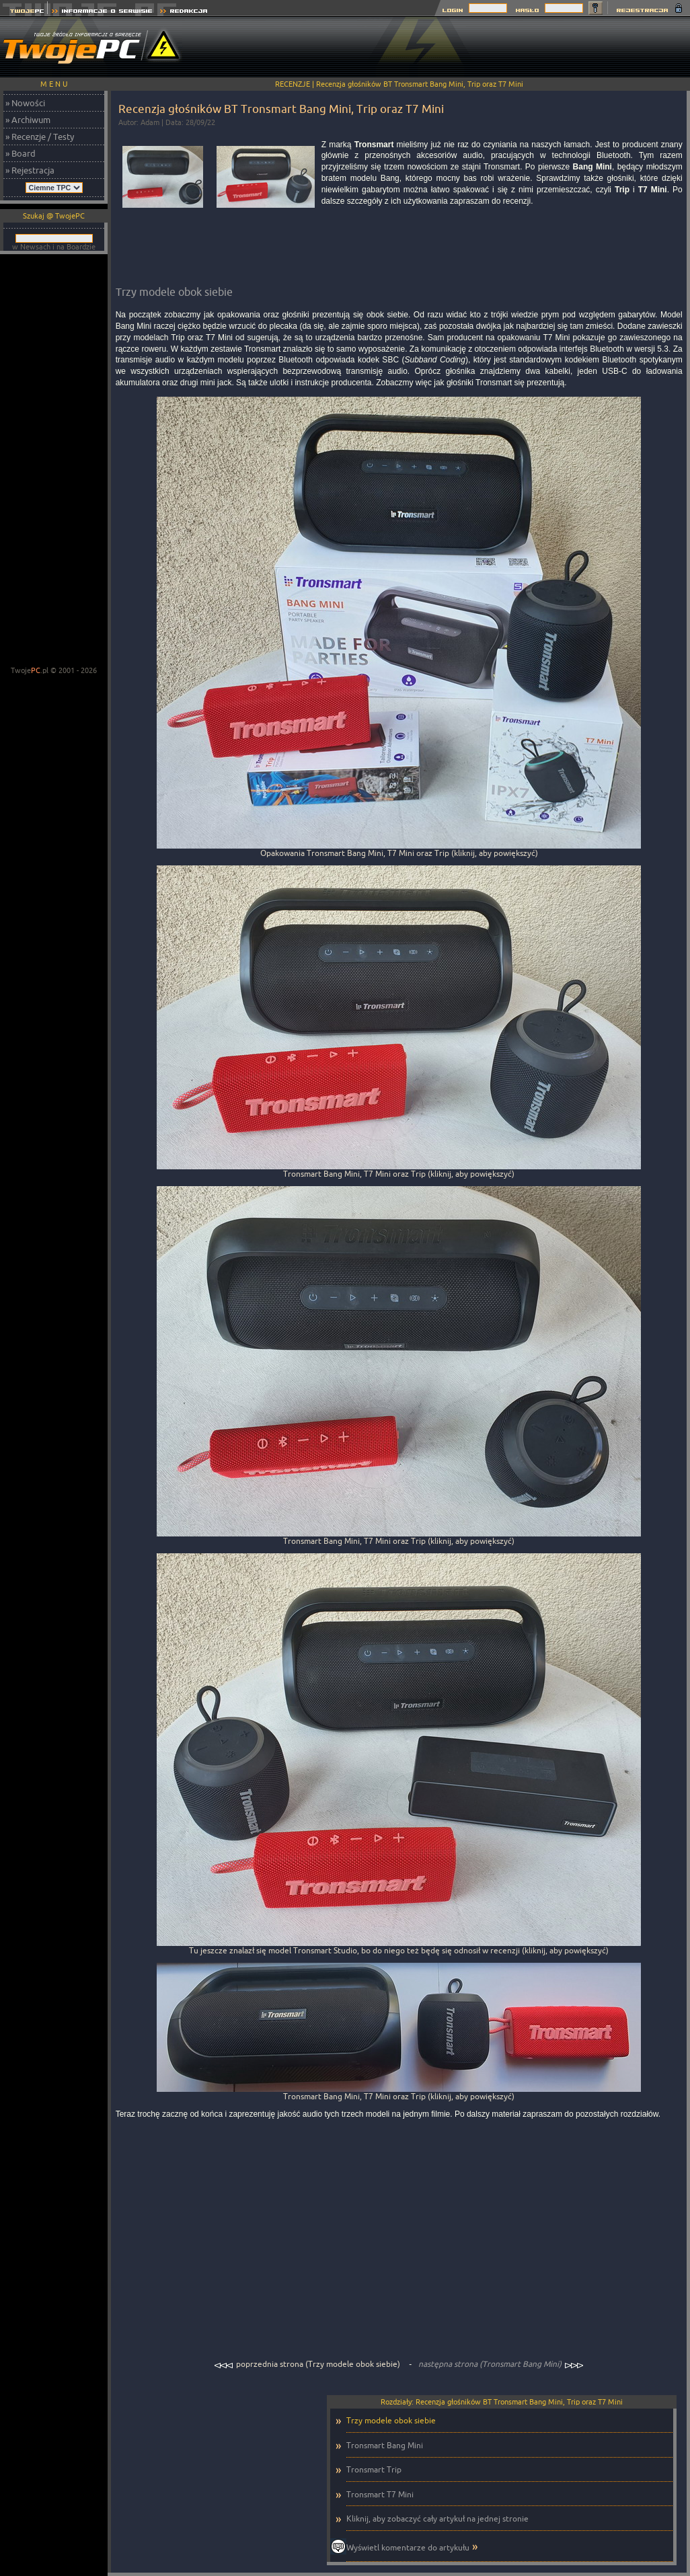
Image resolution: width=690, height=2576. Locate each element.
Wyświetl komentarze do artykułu (407, 2547)
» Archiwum (27, 119)
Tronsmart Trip (373, 2469)
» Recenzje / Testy (39, 136)
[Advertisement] (54, 461)
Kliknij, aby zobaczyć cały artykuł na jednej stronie (437, 2518)
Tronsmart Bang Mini (384, 2445)
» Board (20, 153)
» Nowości (25, 103)
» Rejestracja (29, 170)
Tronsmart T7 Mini (380, 2494)
